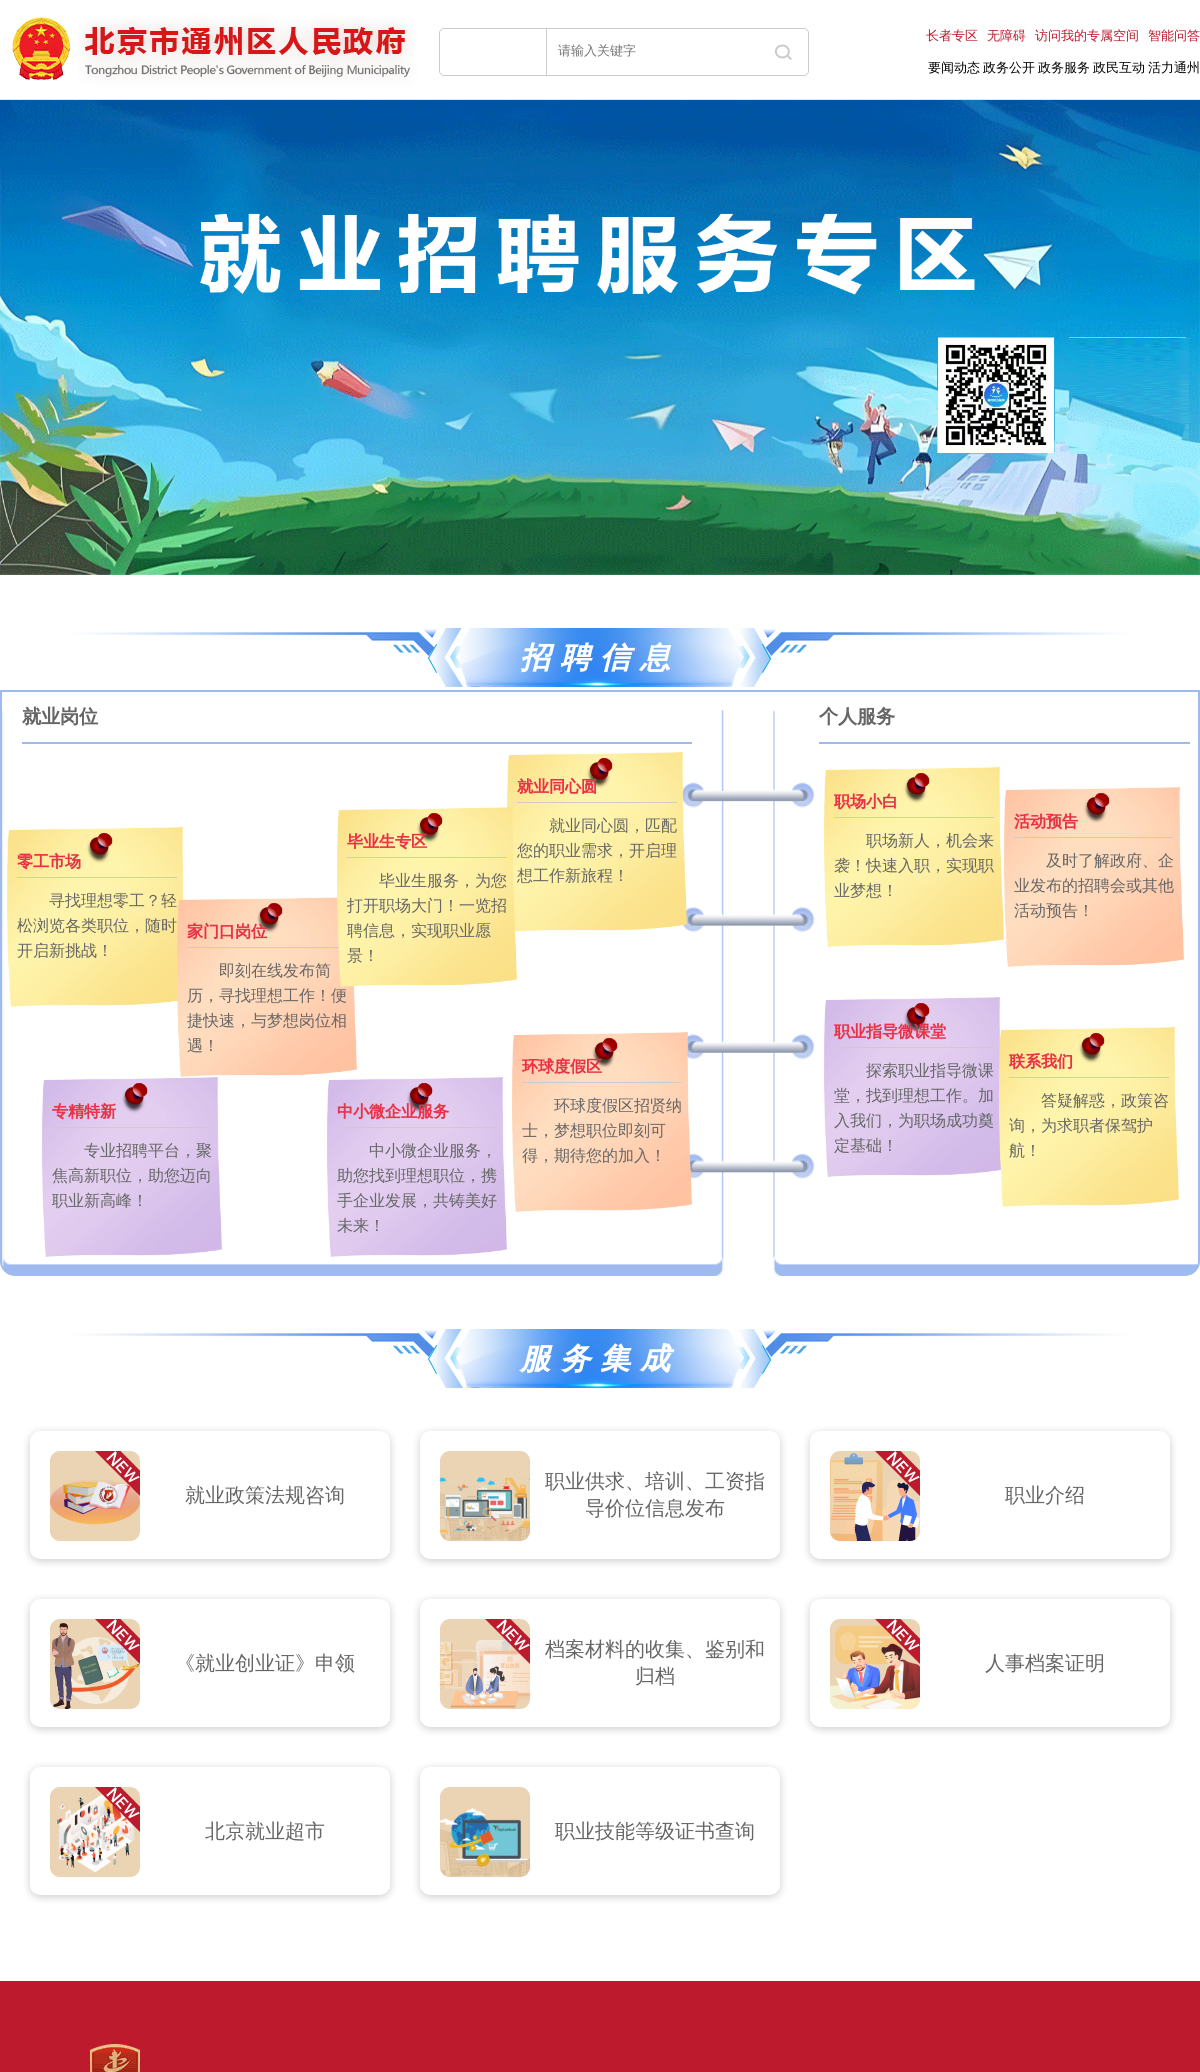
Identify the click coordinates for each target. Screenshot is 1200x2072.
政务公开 (1009, 67)
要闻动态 (954, 67)
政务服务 (1064, 67)
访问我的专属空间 (1087, 35)
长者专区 (952, 35)
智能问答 (1174, 35)
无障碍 (1006, 35)
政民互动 (1119, 67)
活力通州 (1174, 67)
